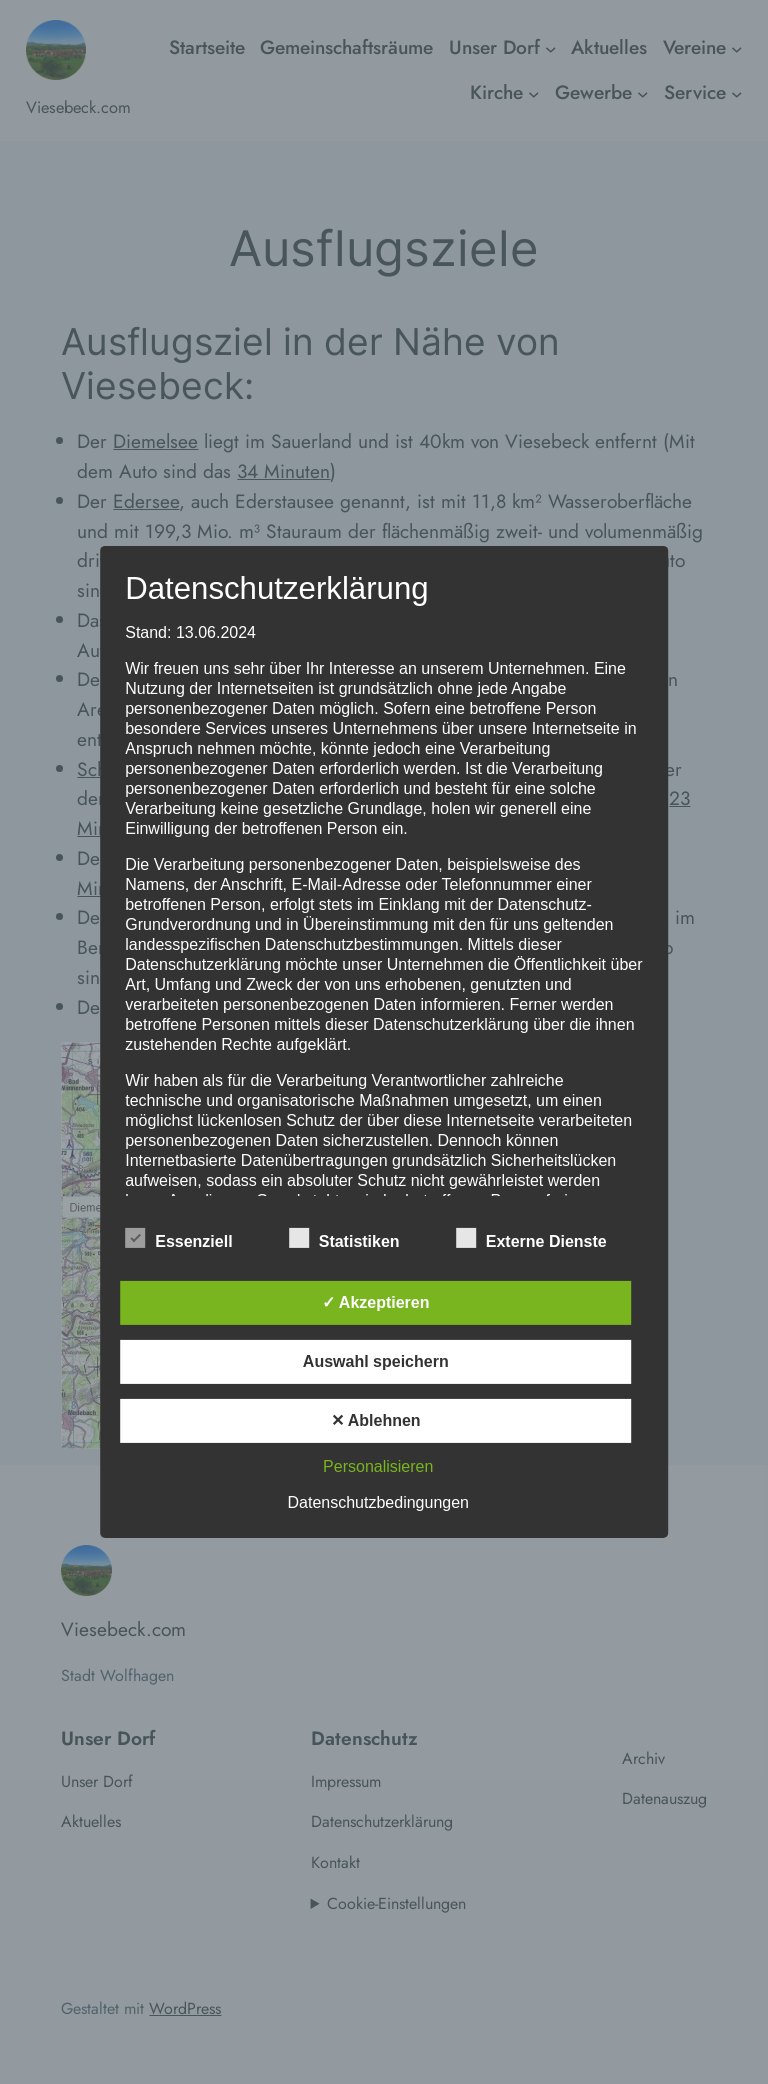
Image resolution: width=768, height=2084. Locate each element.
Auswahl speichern (376, 1361)
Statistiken (344, 1239)
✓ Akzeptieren (376, 1302)
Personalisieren (378, 1466)
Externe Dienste (531, 1239)
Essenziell (178, 1239)
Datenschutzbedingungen (378, 1502)
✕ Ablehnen (376, 1420)
